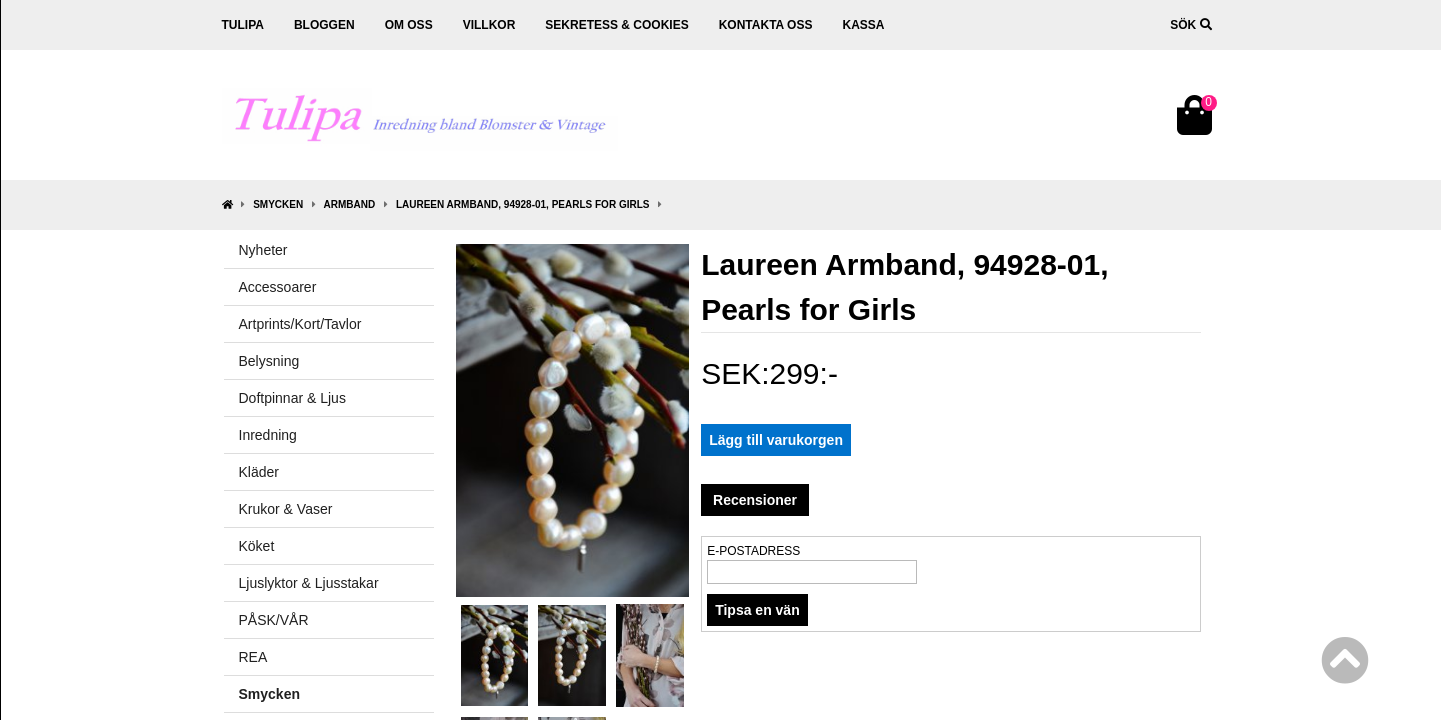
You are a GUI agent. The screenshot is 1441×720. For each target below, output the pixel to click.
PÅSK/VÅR (274, 620)
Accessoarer (278, 287)
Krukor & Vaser (286, 509)
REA (253, 657)
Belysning (269, 361)
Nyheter (263, 250)
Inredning (268, 435)
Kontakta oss (766, 25)
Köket (257, 546)
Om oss (409, 25)
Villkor (489, 25)
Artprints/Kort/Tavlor (300, 324)
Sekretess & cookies (616, 25)
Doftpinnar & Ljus (292, 398)
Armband (350, 204)
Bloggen (324, 25)
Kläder (259, 472)
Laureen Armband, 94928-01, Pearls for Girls (523, 204)
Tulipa (243, 25)
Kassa (863, 25)
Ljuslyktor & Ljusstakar (309, 583)
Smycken (278, 204)
